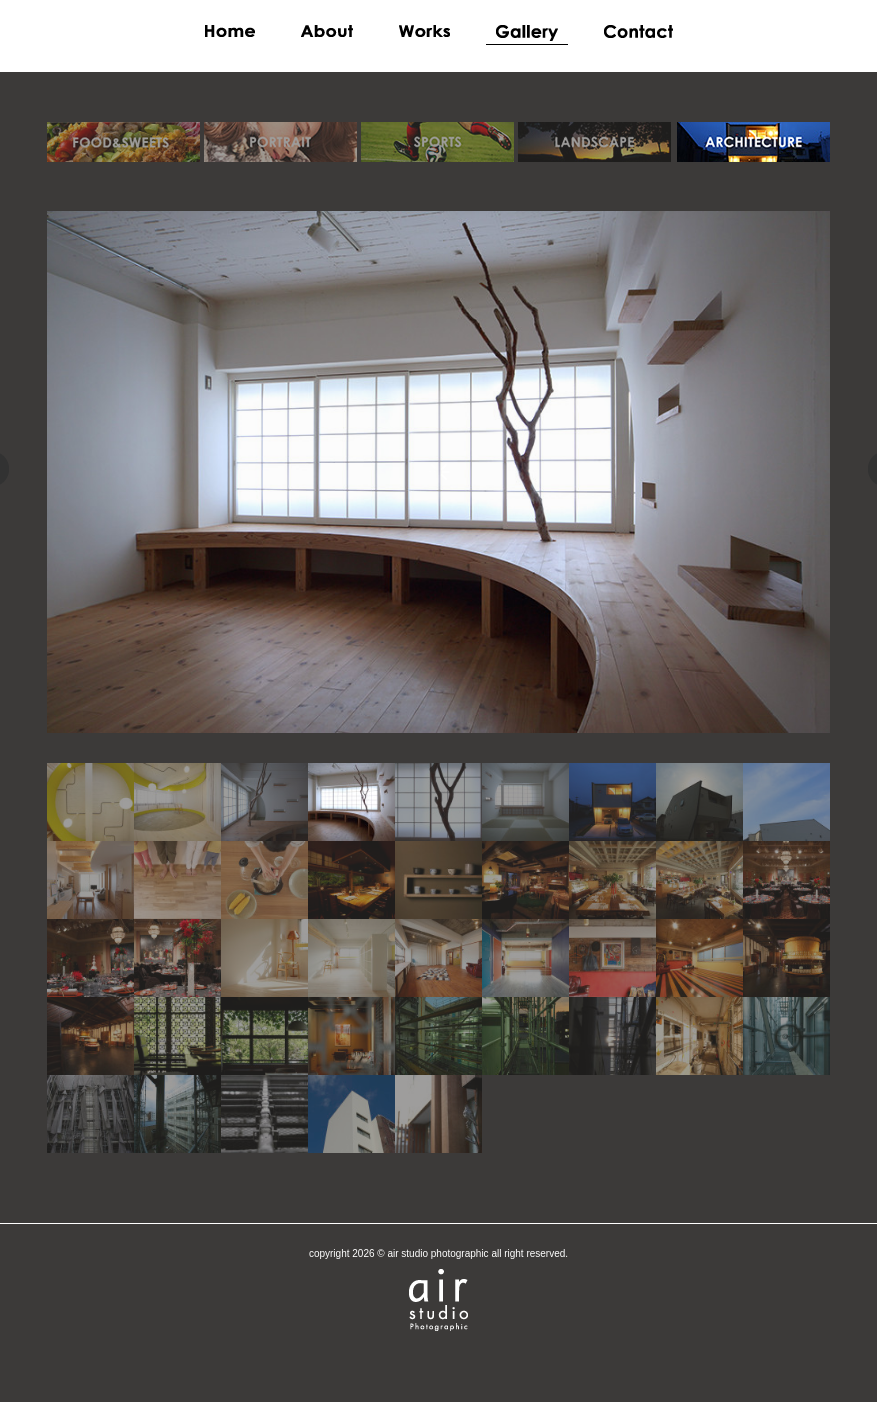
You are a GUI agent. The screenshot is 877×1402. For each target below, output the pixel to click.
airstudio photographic (438, 1300)
